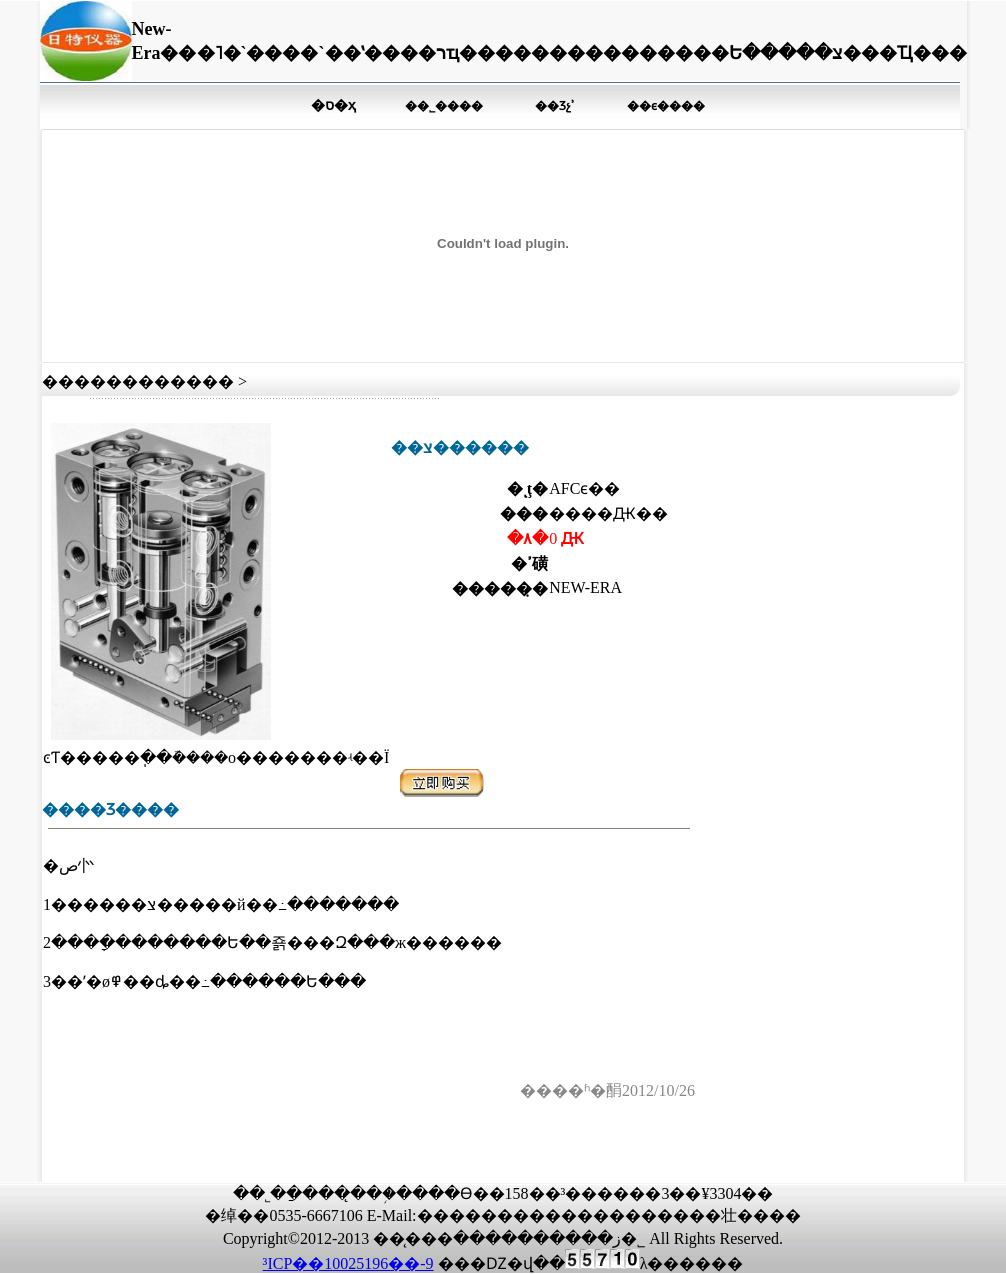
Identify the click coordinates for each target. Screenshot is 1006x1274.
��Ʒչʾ (555, 106)
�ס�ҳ (333, 105)
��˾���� (444, 106)
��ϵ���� (666, 106)
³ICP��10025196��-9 (348, 1263)
